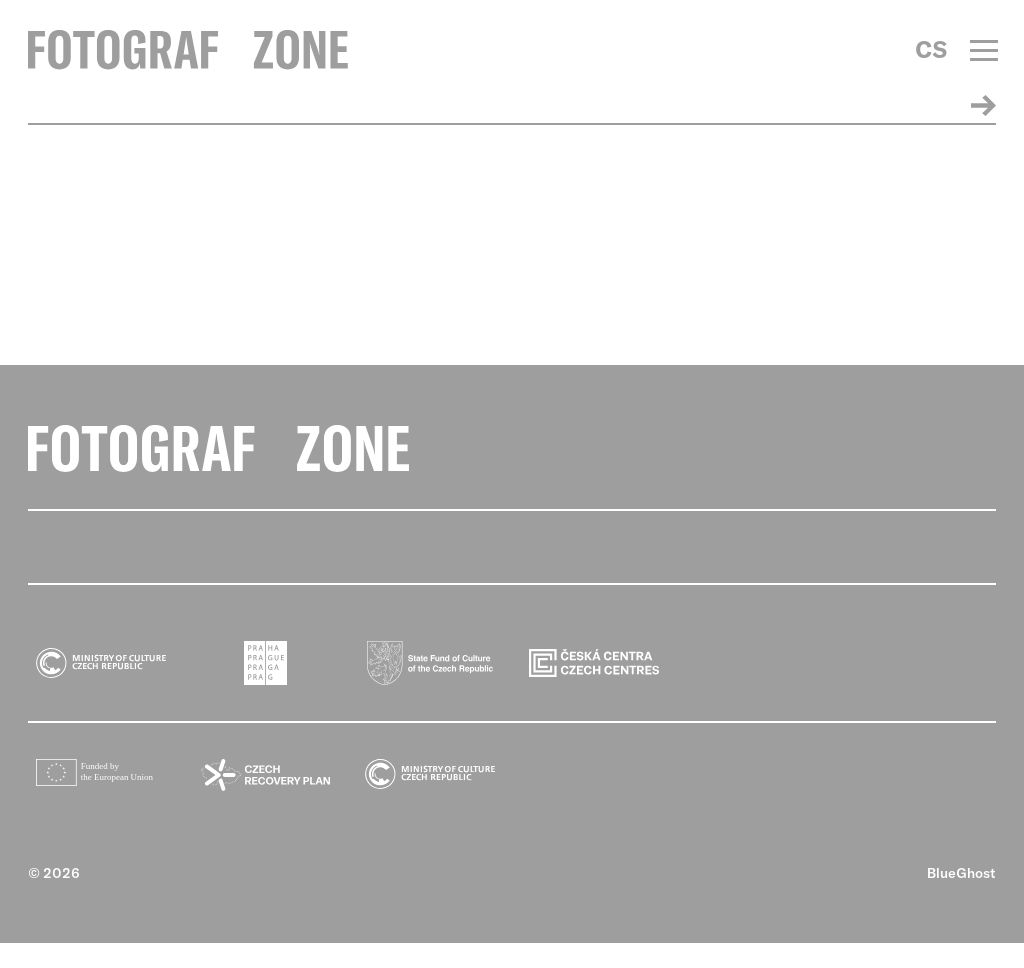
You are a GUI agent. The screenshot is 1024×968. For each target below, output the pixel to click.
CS (931, 49)
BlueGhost (961, 898)
